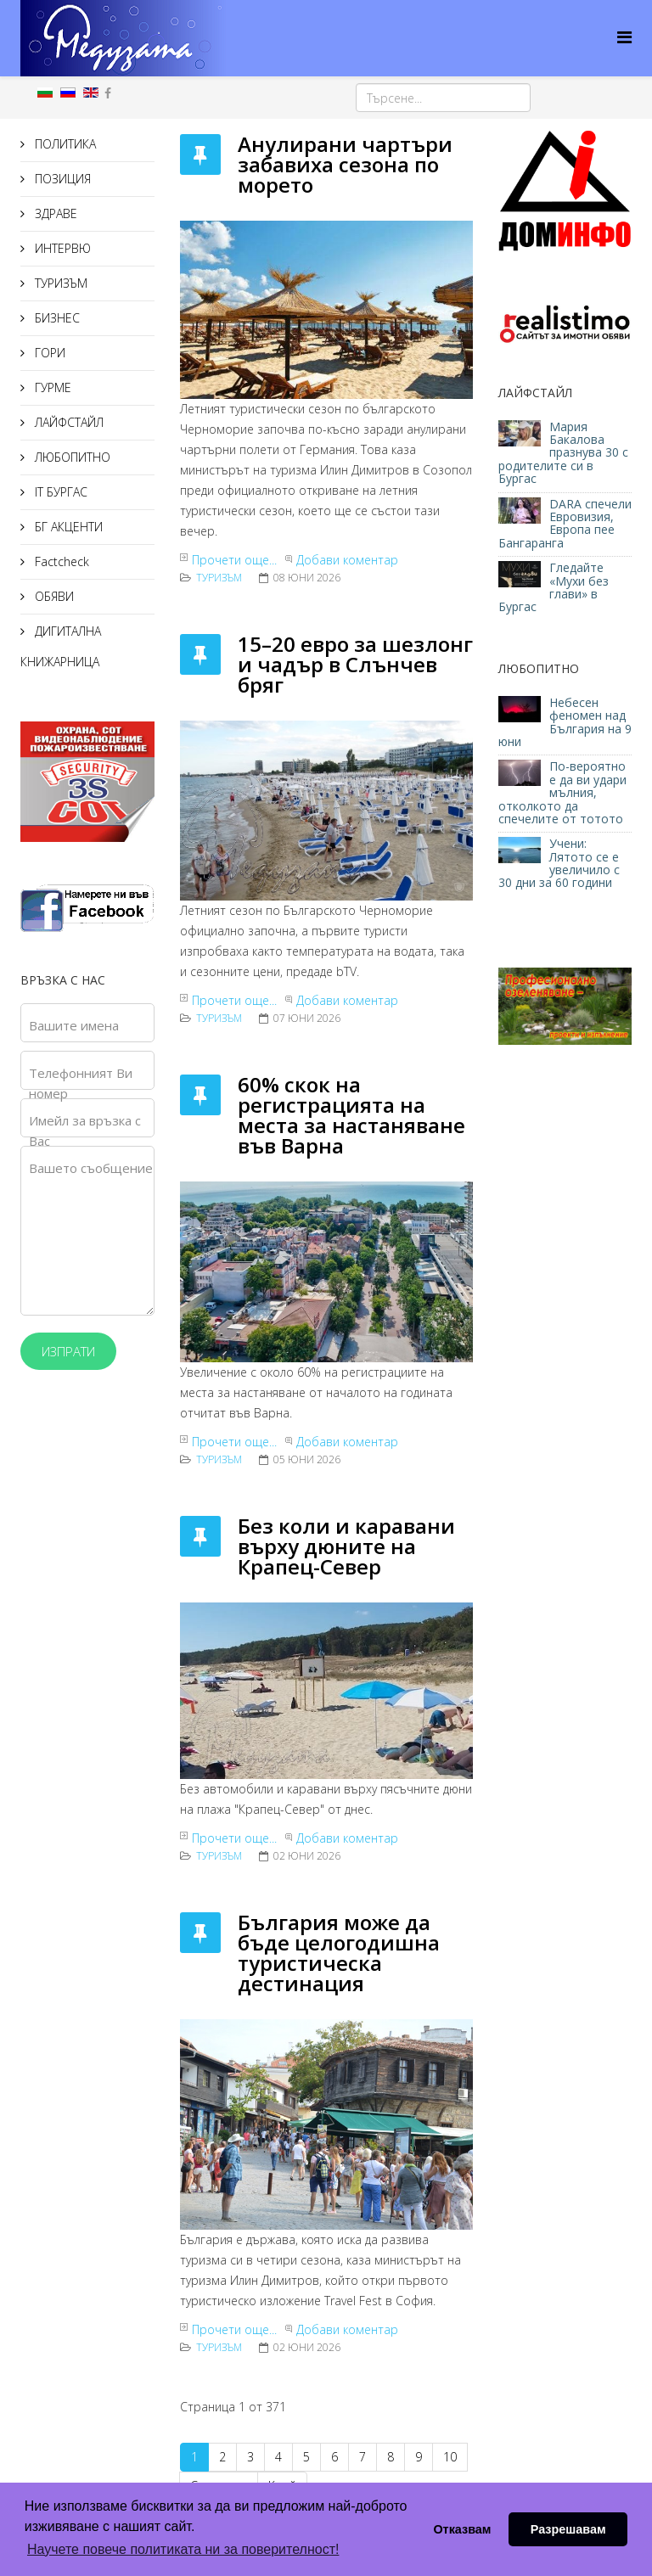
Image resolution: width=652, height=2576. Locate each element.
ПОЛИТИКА (63, 144)
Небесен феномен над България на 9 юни (565, 721)
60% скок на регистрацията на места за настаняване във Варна (351, 1114)
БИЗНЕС (55, 318)
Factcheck (60, 561)
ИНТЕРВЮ (61, 248)
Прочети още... (234, 560)
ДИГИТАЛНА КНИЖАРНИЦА (60, 646)
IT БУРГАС (59, 492)
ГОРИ (48, 353)
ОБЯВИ (52, 596)
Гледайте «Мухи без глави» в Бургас (553, 587)
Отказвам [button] (462, 2529)
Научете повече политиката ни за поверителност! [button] (183, 2549)
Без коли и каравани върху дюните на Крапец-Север (346, 1546)
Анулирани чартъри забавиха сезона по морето (345, 164)
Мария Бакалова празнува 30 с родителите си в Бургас (563, 452)
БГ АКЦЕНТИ (67, 527)
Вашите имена (74, 1025)
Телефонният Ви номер (80, 1083)
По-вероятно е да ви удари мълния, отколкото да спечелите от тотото (562, 792)
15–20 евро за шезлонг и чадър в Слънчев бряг (355, 664)
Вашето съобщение (91, 1167)
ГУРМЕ (51, 387)
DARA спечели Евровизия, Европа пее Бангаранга (565, 523)
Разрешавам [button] (568, 2529)
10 (450, 2457)
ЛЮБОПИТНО (70, 457)
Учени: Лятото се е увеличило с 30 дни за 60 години (559, 862)
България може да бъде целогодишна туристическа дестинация (339, 1952)
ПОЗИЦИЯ (61, 179)
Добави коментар (347, 560)
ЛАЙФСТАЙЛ (67, 422)
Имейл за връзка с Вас (85, 1130)
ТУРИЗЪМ (59, 283)
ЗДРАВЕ (54, 213)
